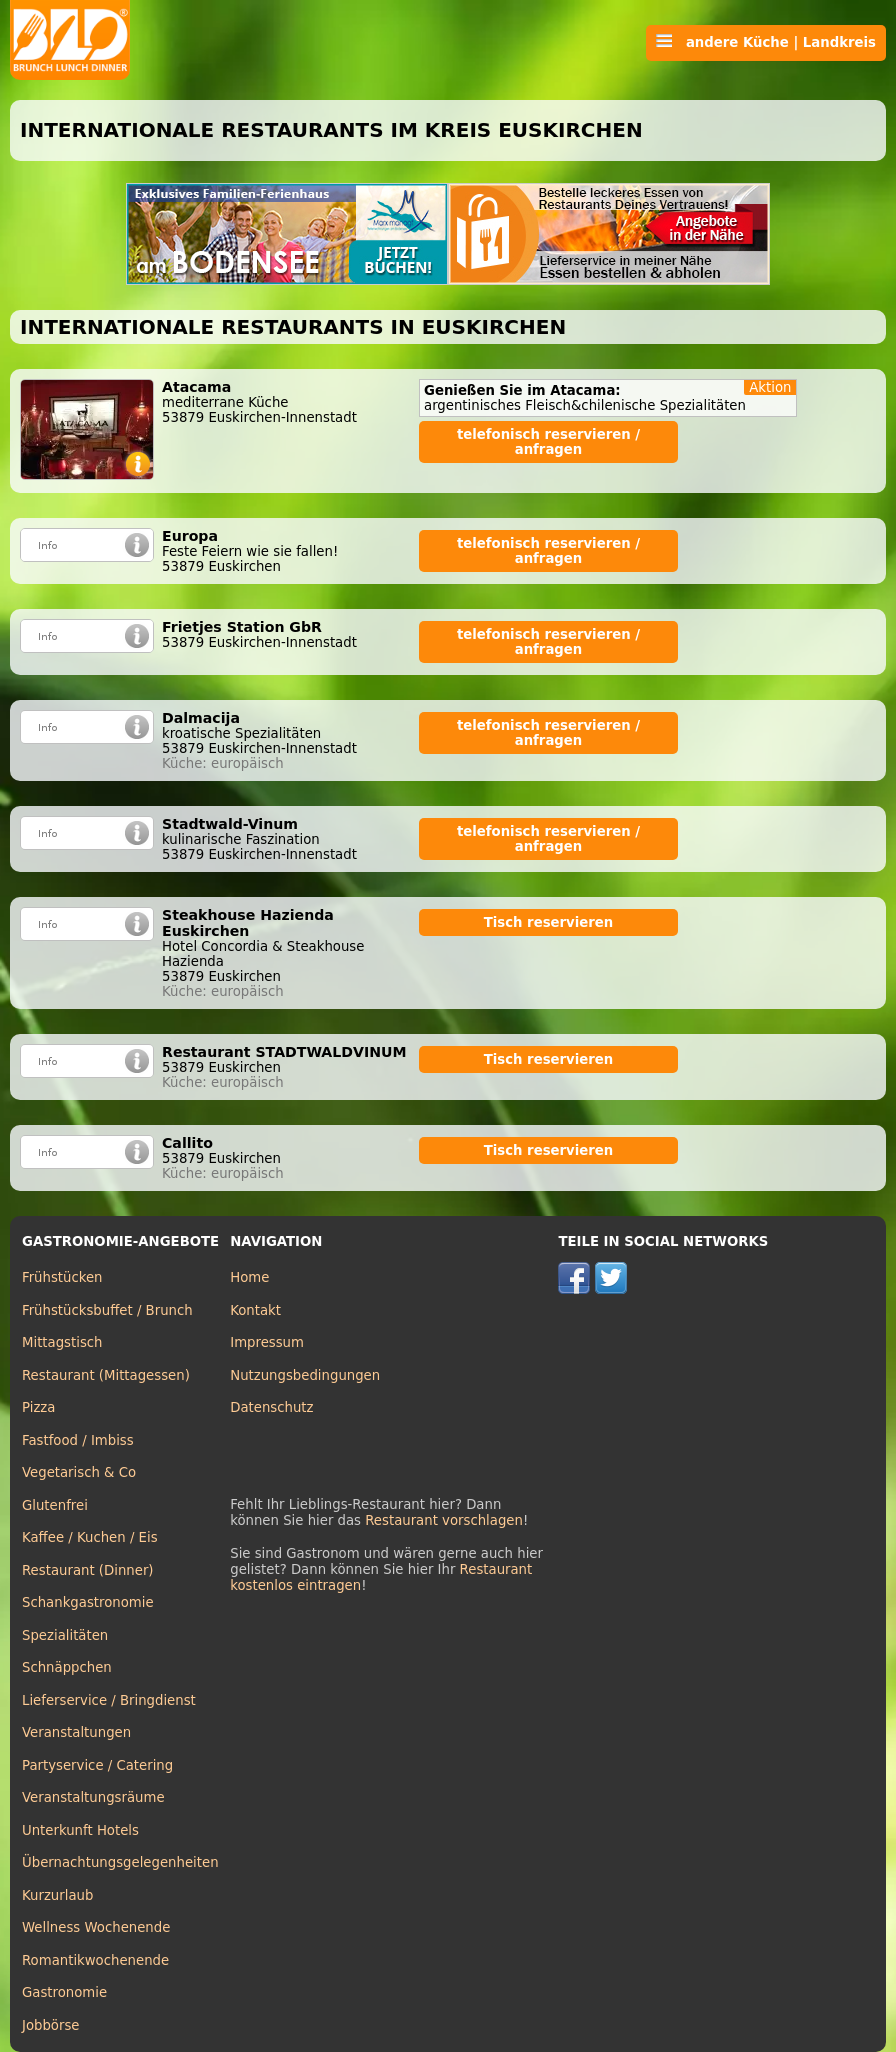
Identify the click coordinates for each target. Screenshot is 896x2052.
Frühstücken (62, 1277)
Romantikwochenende (95, 1960)
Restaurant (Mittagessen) (106, 1375)
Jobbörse (51, 2025)
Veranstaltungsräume (93, 1797)
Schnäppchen (67, 1667)
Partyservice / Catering (97, 1765)
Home (249, 1277)
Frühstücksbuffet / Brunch (107, 1310)
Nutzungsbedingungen (305, 1375)
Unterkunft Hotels (80, 1830)
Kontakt (255, 1310)
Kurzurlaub (57, 1895)
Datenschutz (271, 1407)
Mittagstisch (62, 1342)
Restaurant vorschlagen (444, 1520)
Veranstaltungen (76, 1732)
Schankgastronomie (88, 1602)
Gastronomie (64, 1992)
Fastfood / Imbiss (78, 1440)
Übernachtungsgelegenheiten (120, 1862)
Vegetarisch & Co (79, 1472)
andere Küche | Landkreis (766, 42)
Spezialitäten (65, 1635)
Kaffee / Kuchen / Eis (90, 1537)
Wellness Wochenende (96, 1927)
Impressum (267, 1342)
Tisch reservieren (549, 922)
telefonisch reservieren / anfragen (548, 442)
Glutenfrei (55, 1505)
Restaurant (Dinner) (88, 1570)
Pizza (38, 1407)
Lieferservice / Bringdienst (109, 1700)
